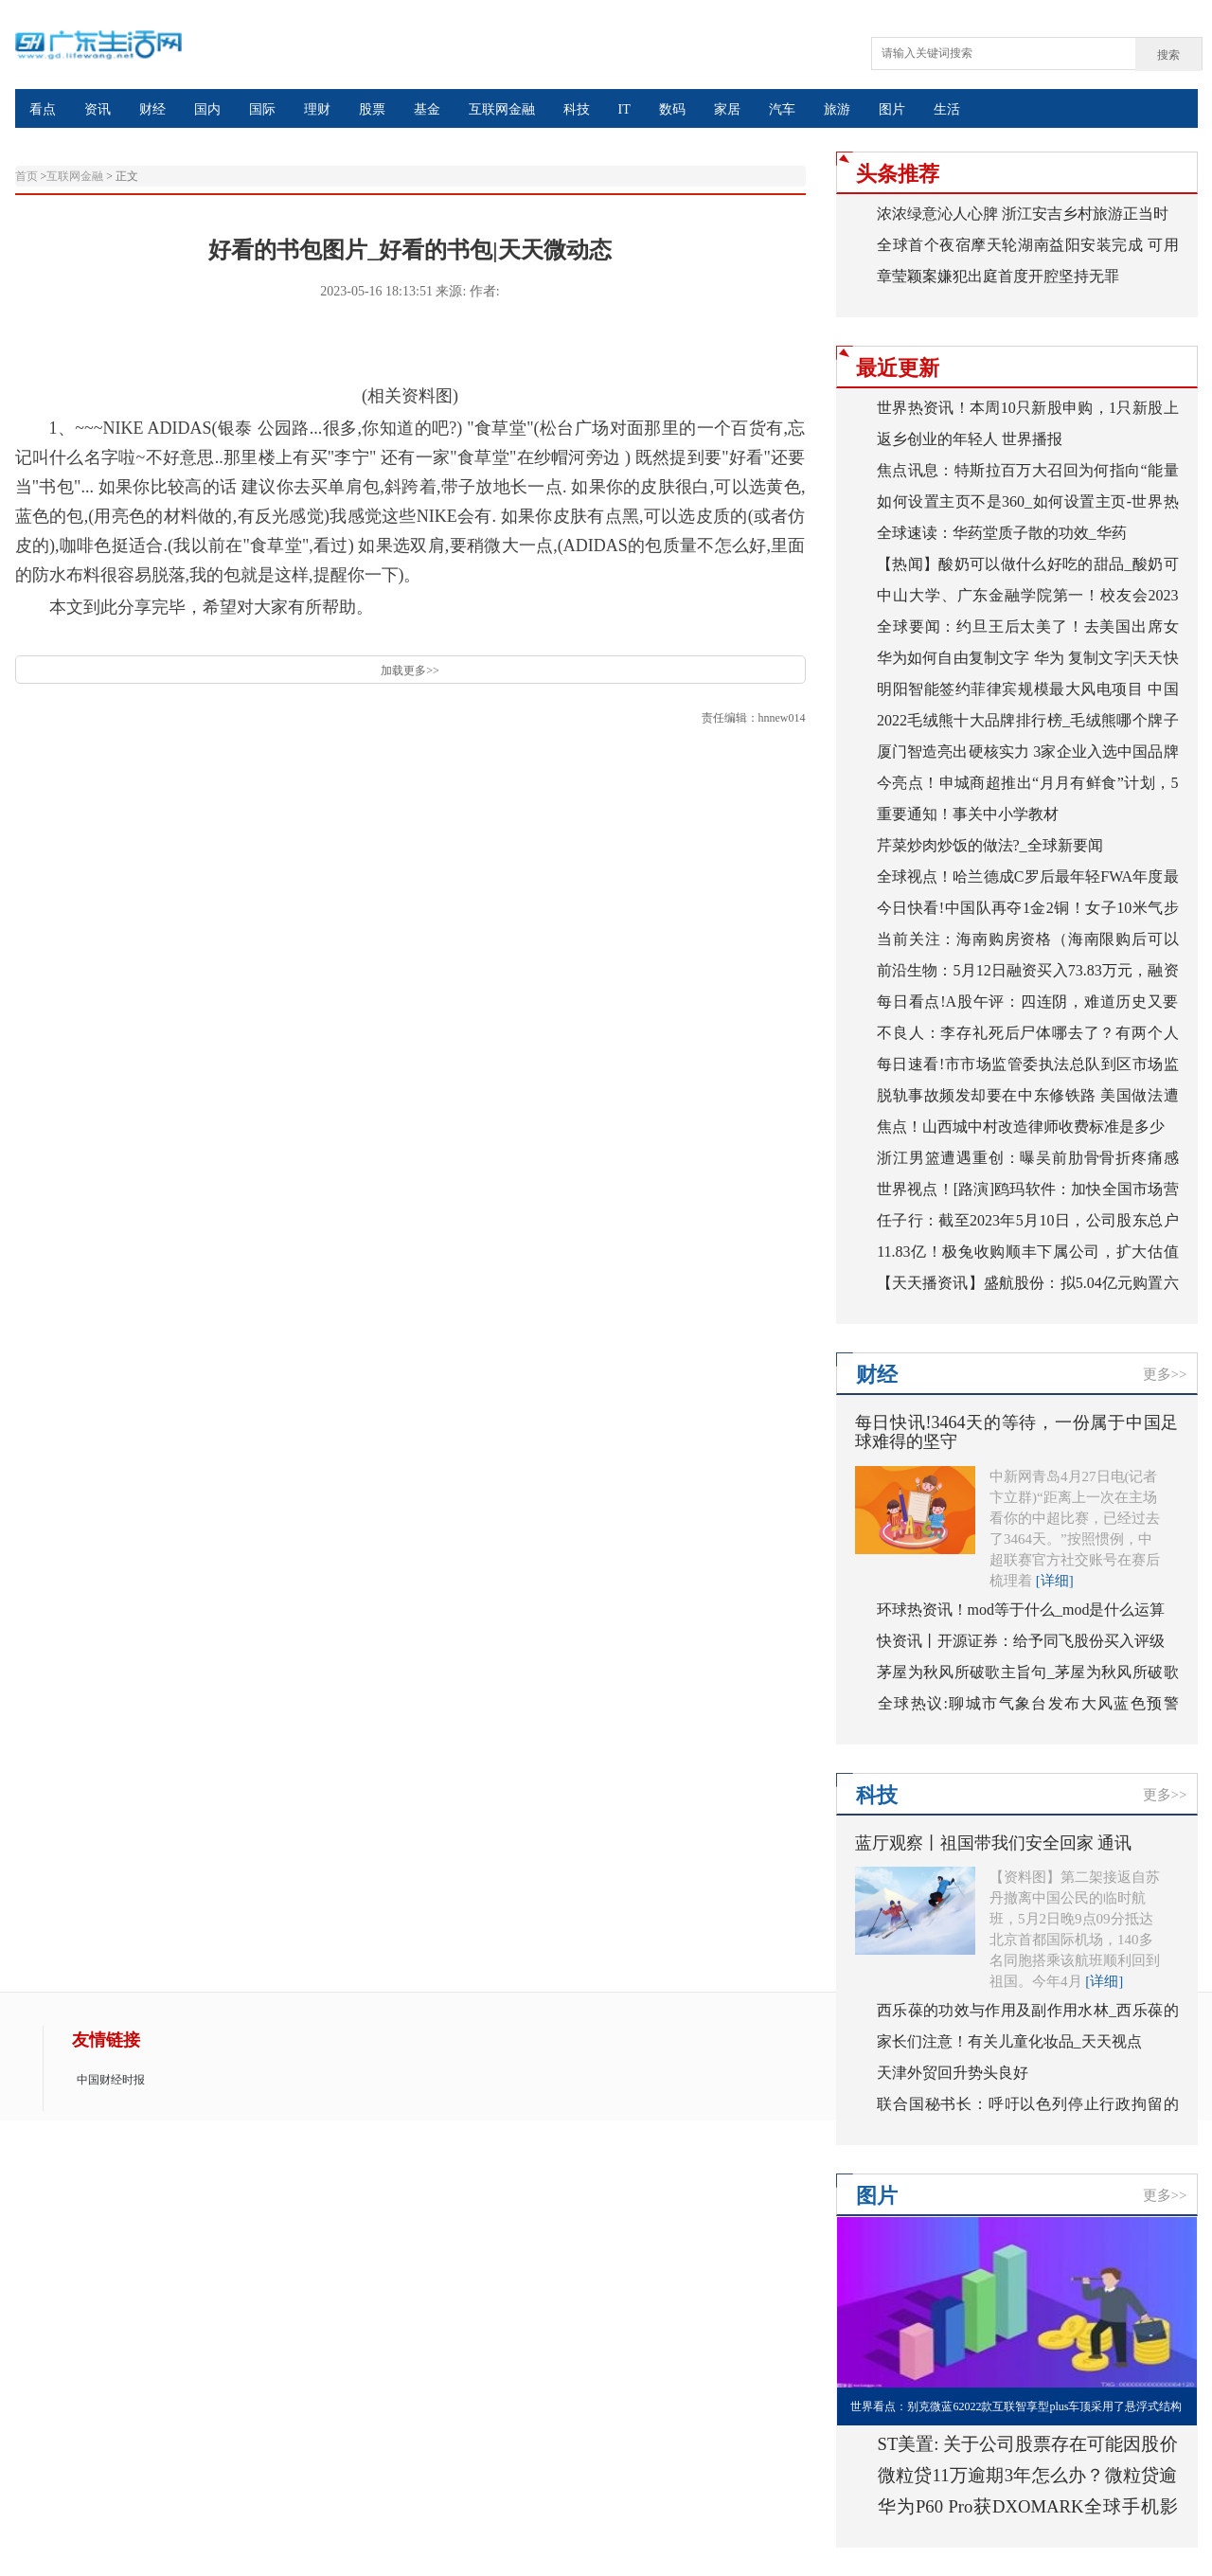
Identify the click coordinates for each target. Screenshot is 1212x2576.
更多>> (1165, 1374)
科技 (576, 109)
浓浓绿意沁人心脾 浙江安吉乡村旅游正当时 (1022, 214)
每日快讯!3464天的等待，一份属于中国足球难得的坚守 (1017, 1432)
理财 (317, 109)
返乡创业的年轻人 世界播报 (969, 439)
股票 (372, 109)
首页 (26, 176)
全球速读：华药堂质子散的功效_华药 (1002, 533)
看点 (42, 109)
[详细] (1055, 1580)
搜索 (1168, 55)
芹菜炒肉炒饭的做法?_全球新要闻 (990, 845)
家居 (727, 109)
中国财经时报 (111, 2079)
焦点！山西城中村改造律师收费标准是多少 (1021, 1126)
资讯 (97, 109)
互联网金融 (502, 109)
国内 (207, 109)
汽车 (782, 109)
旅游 (837, 109)
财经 (152, 109)
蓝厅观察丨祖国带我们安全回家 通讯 (993, 1843)
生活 (947, 109)
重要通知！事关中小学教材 (968, 814)
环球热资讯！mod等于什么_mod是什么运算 (1021, 1609)
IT (624, 109)
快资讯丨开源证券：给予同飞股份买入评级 (1021, 1641)
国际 (262, 109)
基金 (427, 109)
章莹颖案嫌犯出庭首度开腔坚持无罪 (998, 276)
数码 (672, 109)
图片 (892, 109)
